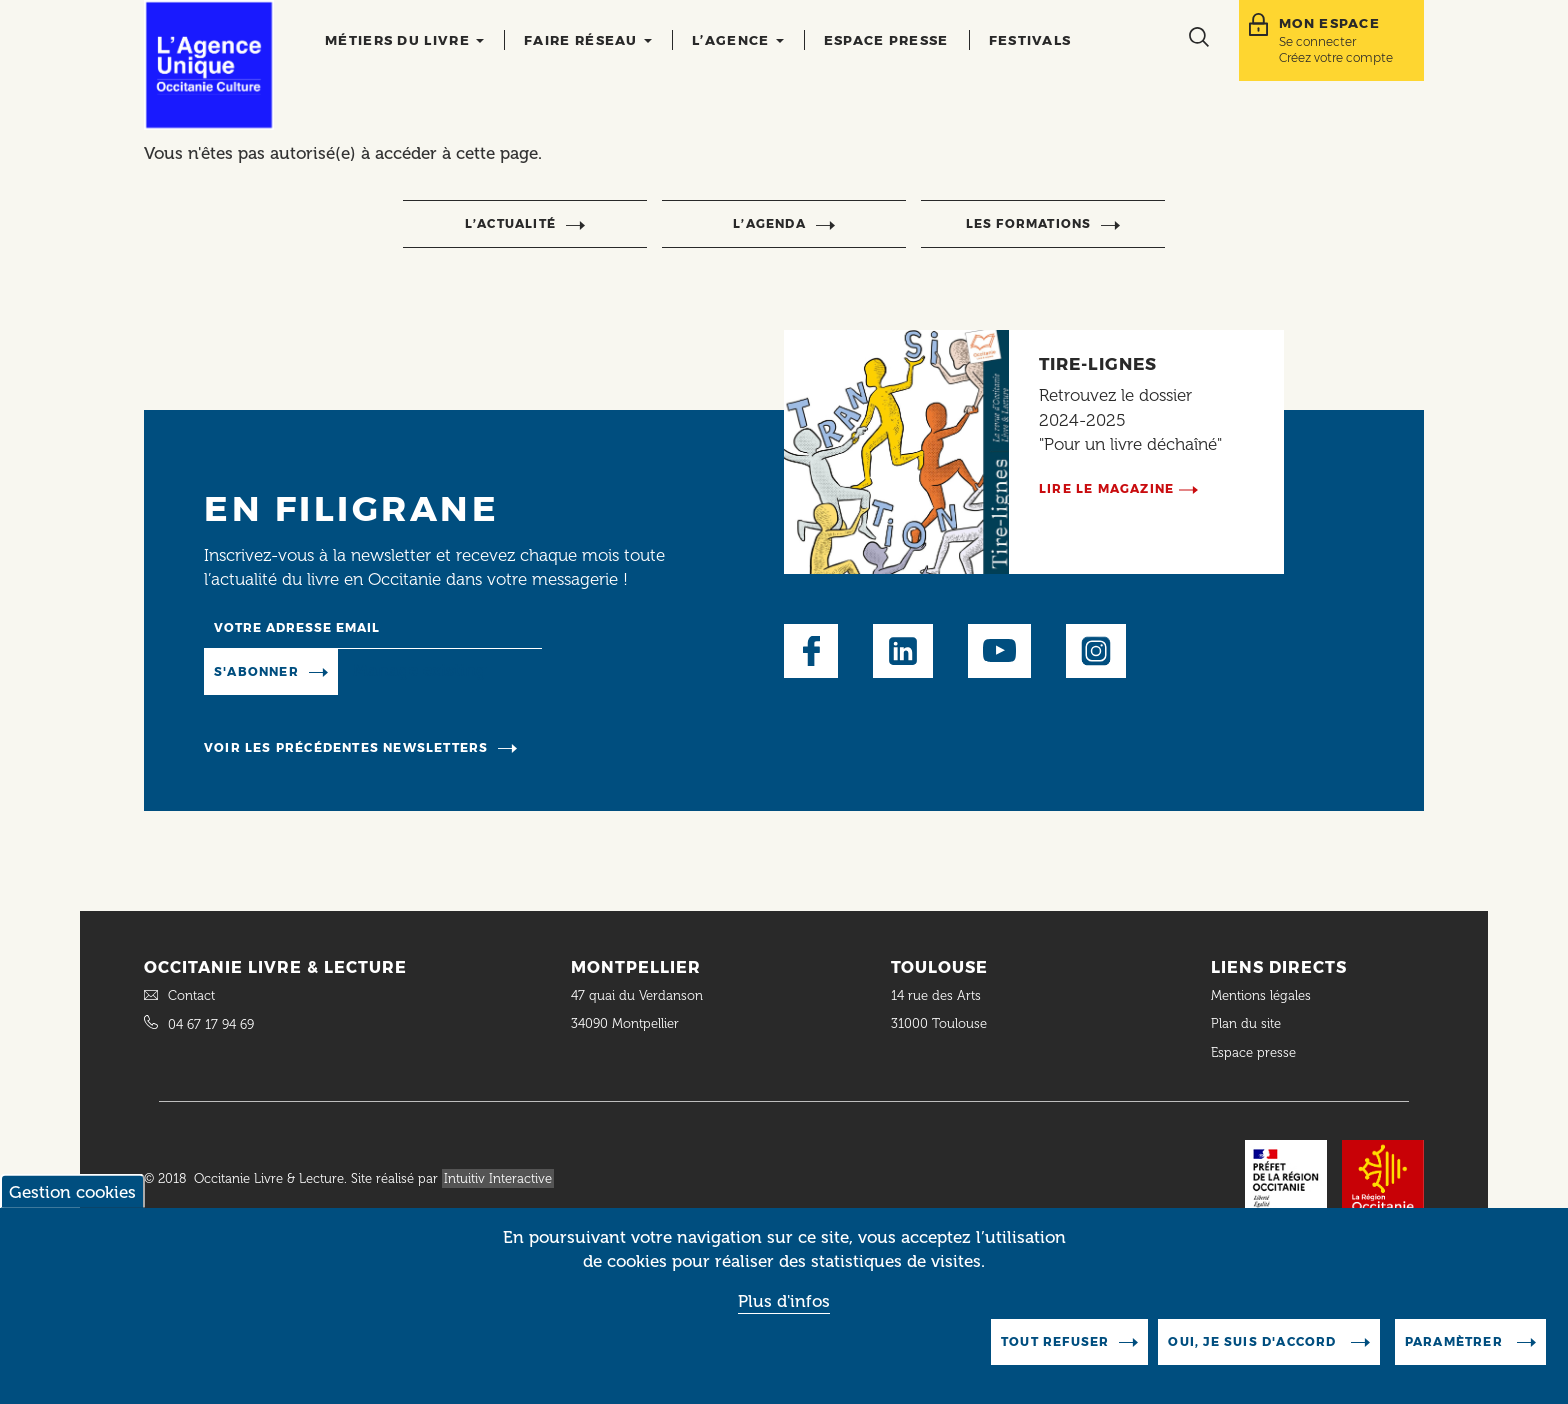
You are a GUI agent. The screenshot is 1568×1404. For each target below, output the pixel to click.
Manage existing (419, 670)
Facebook (811, 651)
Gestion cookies (72, 1207)
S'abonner (256, 671)
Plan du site (1246, 1023)
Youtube (999, 651)
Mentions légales (1263, 995)
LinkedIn (903, 651)
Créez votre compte (1336, 57)
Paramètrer (1456, 1356)
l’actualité (510, 223)
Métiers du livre (404, 40)
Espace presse (886, 40)
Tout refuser (1055, 1356)
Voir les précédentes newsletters (346, 747)
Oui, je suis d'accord (1254, 1356)
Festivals (1030, 40)
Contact (191, 995)
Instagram (1096, 651)
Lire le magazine (1106, 488)
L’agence (738, 40)
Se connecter (1317, 41)
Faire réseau (588, 40)
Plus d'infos (784, 1315)
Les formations (1029, 223)
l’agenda (769, 223)
